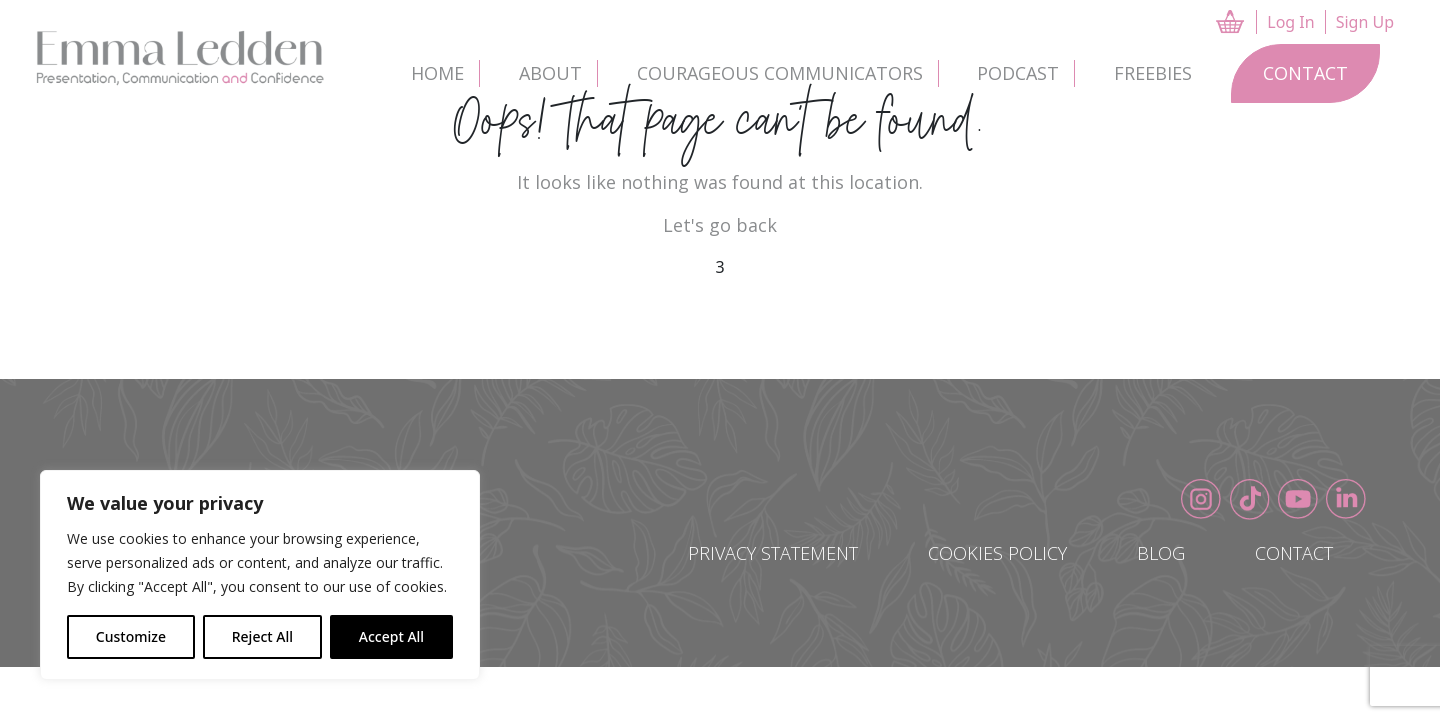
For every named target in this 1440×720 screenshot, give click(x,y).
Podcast (1018, 73)
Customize (131, 636)
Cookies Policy (997, 553)
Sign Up (1365, 28)
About (550, 73)
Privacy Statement (773, 553)
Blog (1161, 553)
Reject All (262, 636)
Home (437, 73)
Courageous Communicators (780, 73)
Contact (1305, 73)
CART (1232, 22)
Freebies (1153, 73)
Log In (1290, 28)
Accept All (391, 636)
